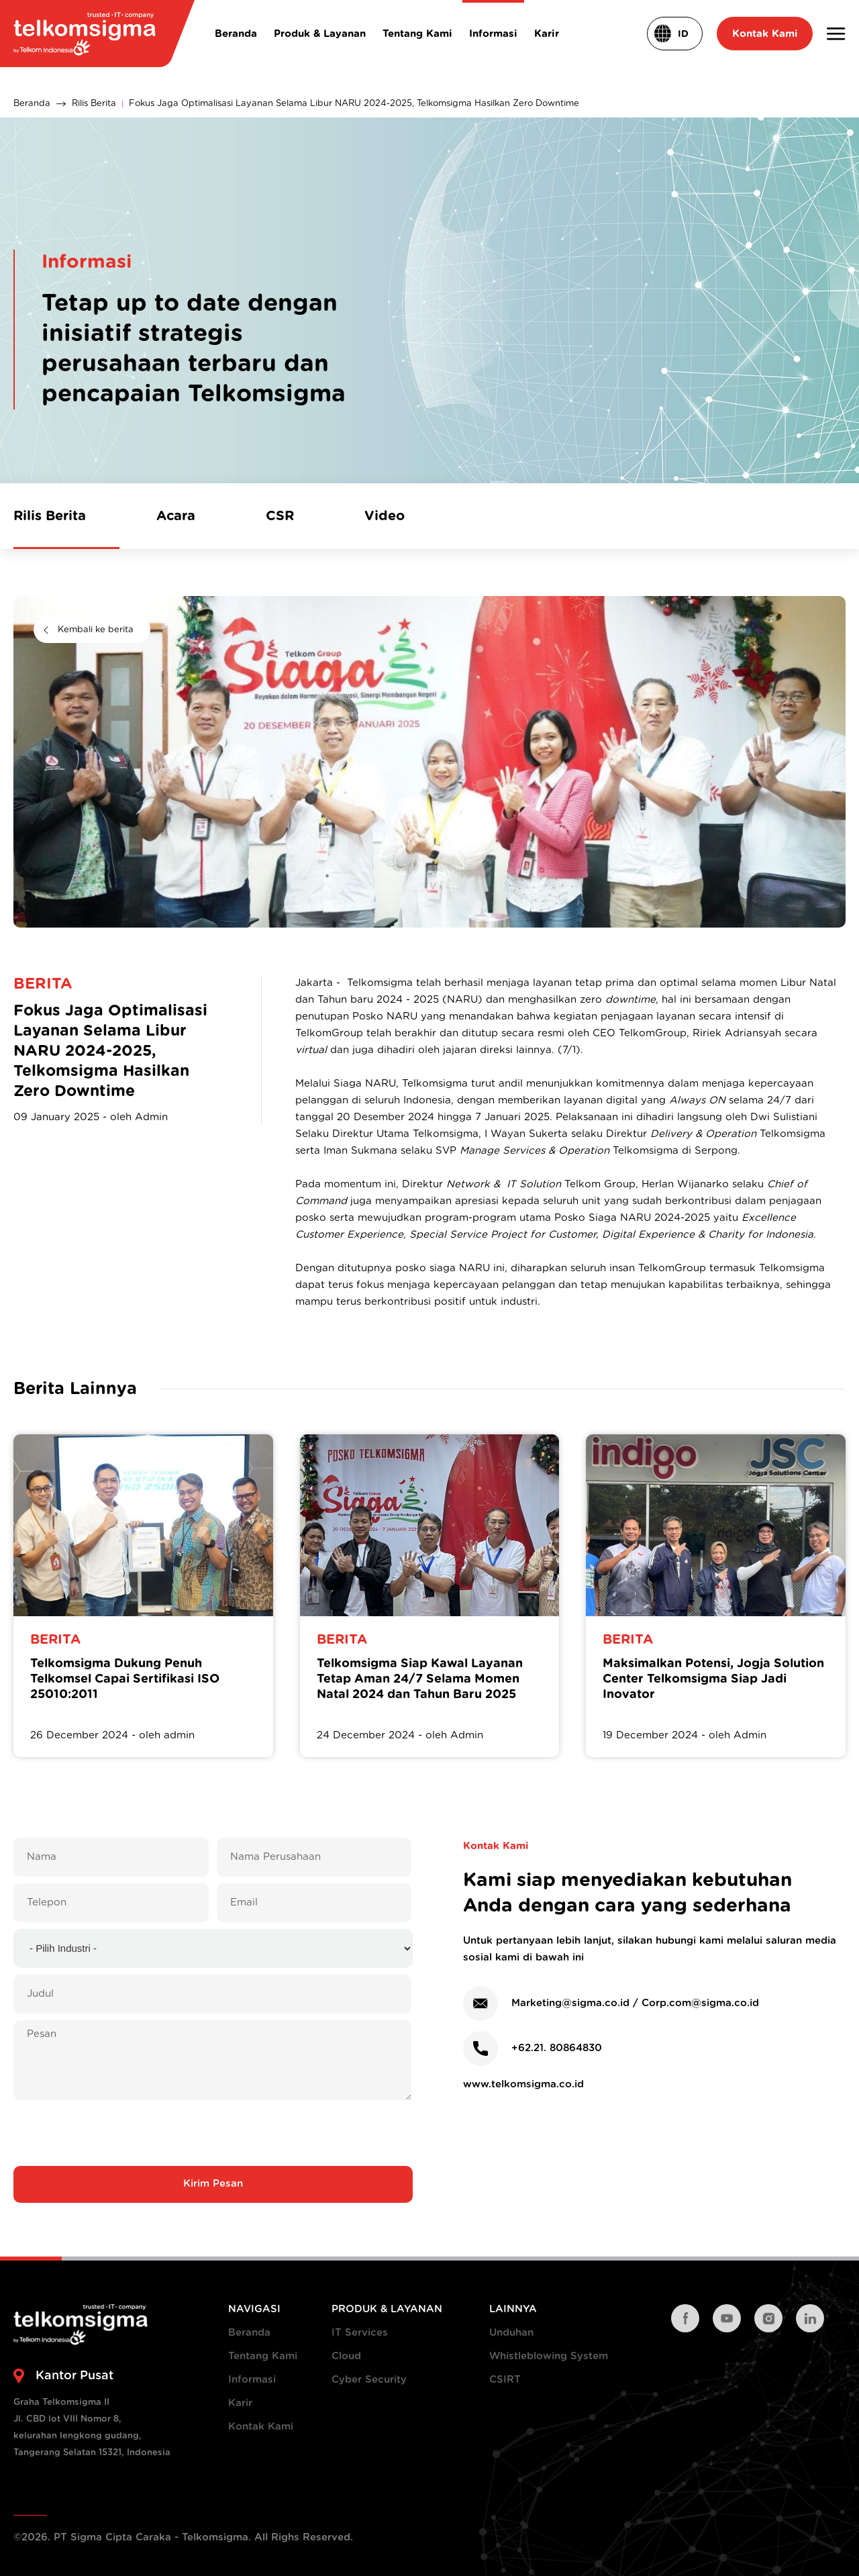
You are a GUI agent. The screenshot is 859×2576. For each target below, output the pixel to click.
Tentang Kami (262, 2356)
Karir (240, 2403)
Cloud (346, 2356)
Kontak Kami (260, 2427)
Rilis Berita (94, 103)
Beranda (31, 103)
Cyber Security (369, 2380)
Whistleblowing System (548, 2356)
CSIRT (505, 2380)
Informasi (252, 2380)
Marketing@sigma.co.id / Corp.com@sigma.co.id (635, 2003)
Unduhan (511, 2333)
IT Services (360, 2333)
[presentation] (213, 2133)
